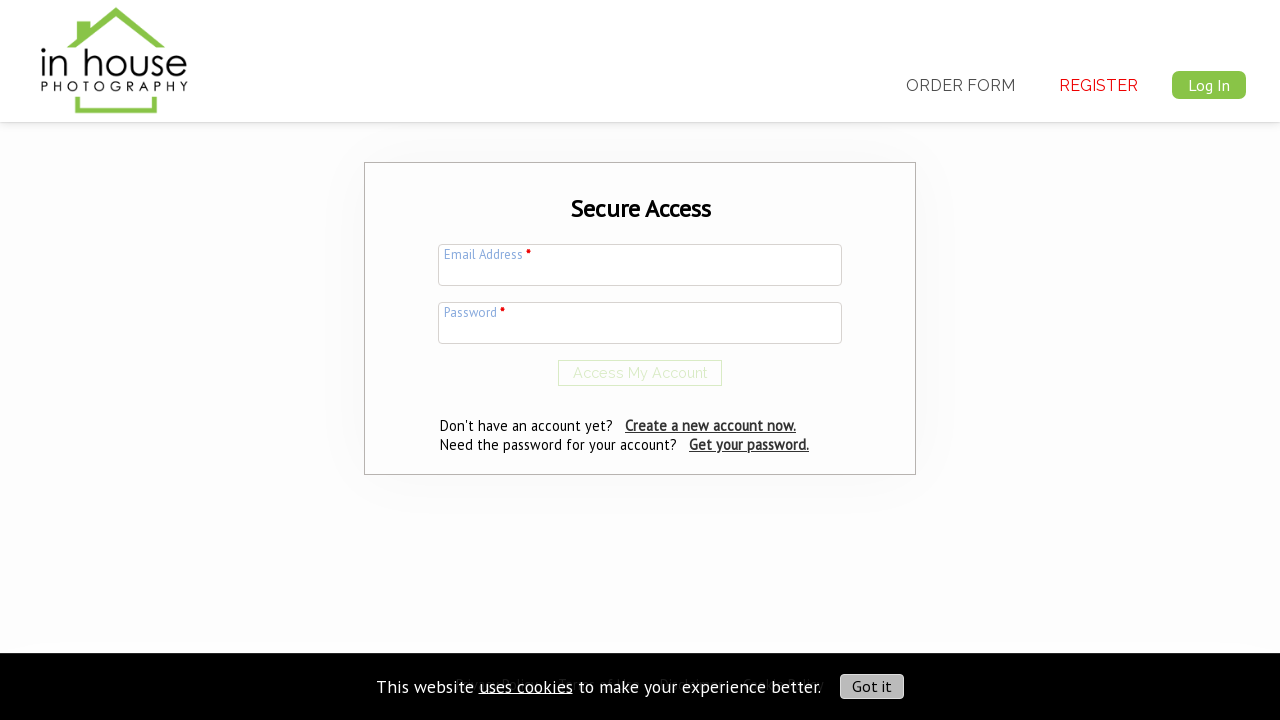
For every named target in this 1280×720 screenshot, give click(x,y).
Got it (872, 686)
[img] (114, 56)
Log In (1209, 85)
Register (1098, 85)
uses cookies (526, 685)
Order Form (960, 85)
